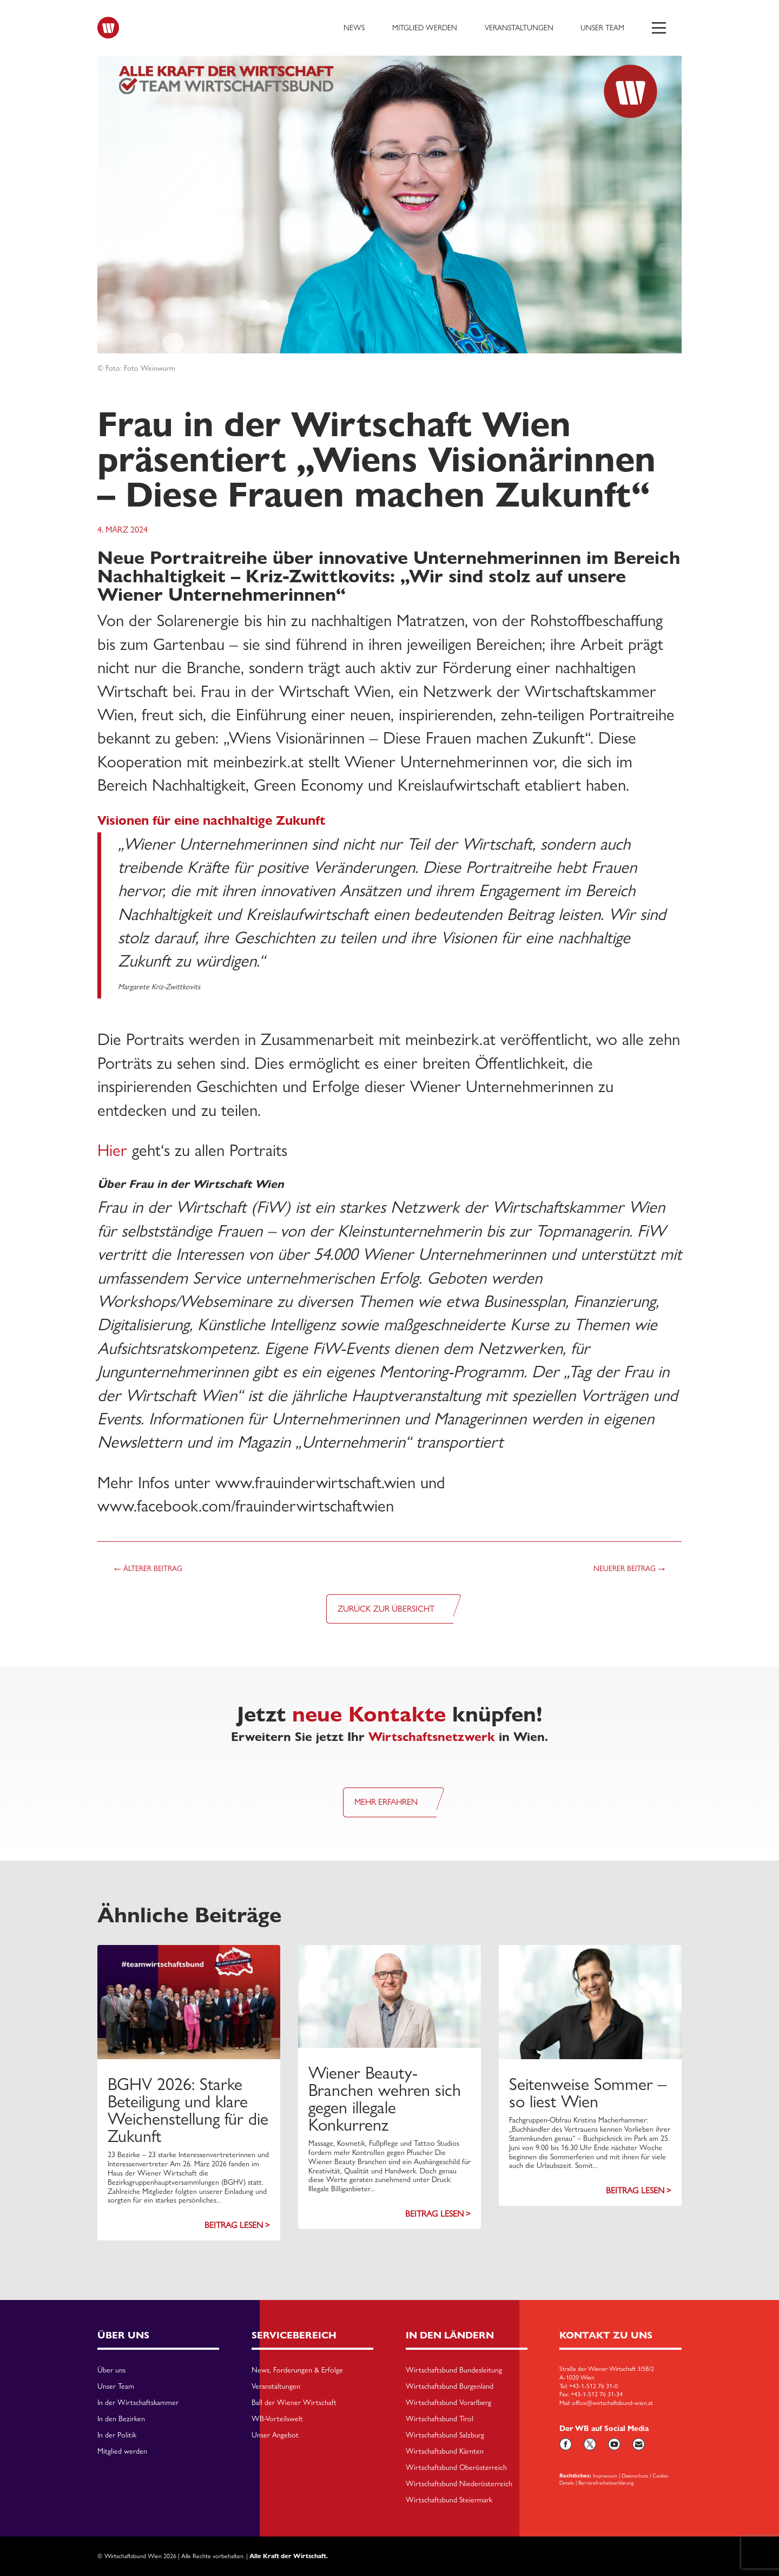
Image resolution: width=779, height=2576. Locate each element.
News (354, 27)
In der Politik (116, 2435)
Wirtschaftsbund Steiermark (449, 2500)
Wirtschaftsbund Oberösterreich (456, 2467)
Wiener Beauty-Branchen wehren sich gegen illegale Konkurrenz (384, 2098)
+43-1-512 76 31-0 (593, 2386)
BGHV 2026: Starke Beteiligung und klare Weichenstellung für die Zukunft (188, 2110)
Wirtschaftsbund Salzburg (445, 2435)
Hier (112, 1150)
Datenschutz (635, 2475)
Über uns (111, 2370)
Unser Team (602, 27)
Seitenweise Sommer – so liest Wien (587, 2093)
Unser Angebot (275, 2435)
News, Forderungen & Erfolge (297, 2370)
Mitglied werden (424, 27)
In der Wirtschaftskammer (138, 2402)
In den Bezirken (121, 2419)
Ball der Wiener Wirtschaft (294, 2402)
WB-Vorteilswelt (277, 2419)
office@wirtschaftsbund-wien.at (612, 2403)
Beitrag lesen (233, 2225)
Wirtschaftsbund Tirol (439, 2419)
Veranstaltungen (519, 27)
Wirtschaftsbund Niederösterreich (459, 2484)
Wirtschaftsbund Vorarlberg (448, 2402)
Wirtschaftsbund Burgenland (449, 2386)
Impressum (605, 2475)
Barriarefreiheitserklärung (605, 2482)
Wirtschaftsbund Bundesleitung (454, 2370)
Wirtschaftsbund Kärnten (445, 2451)
